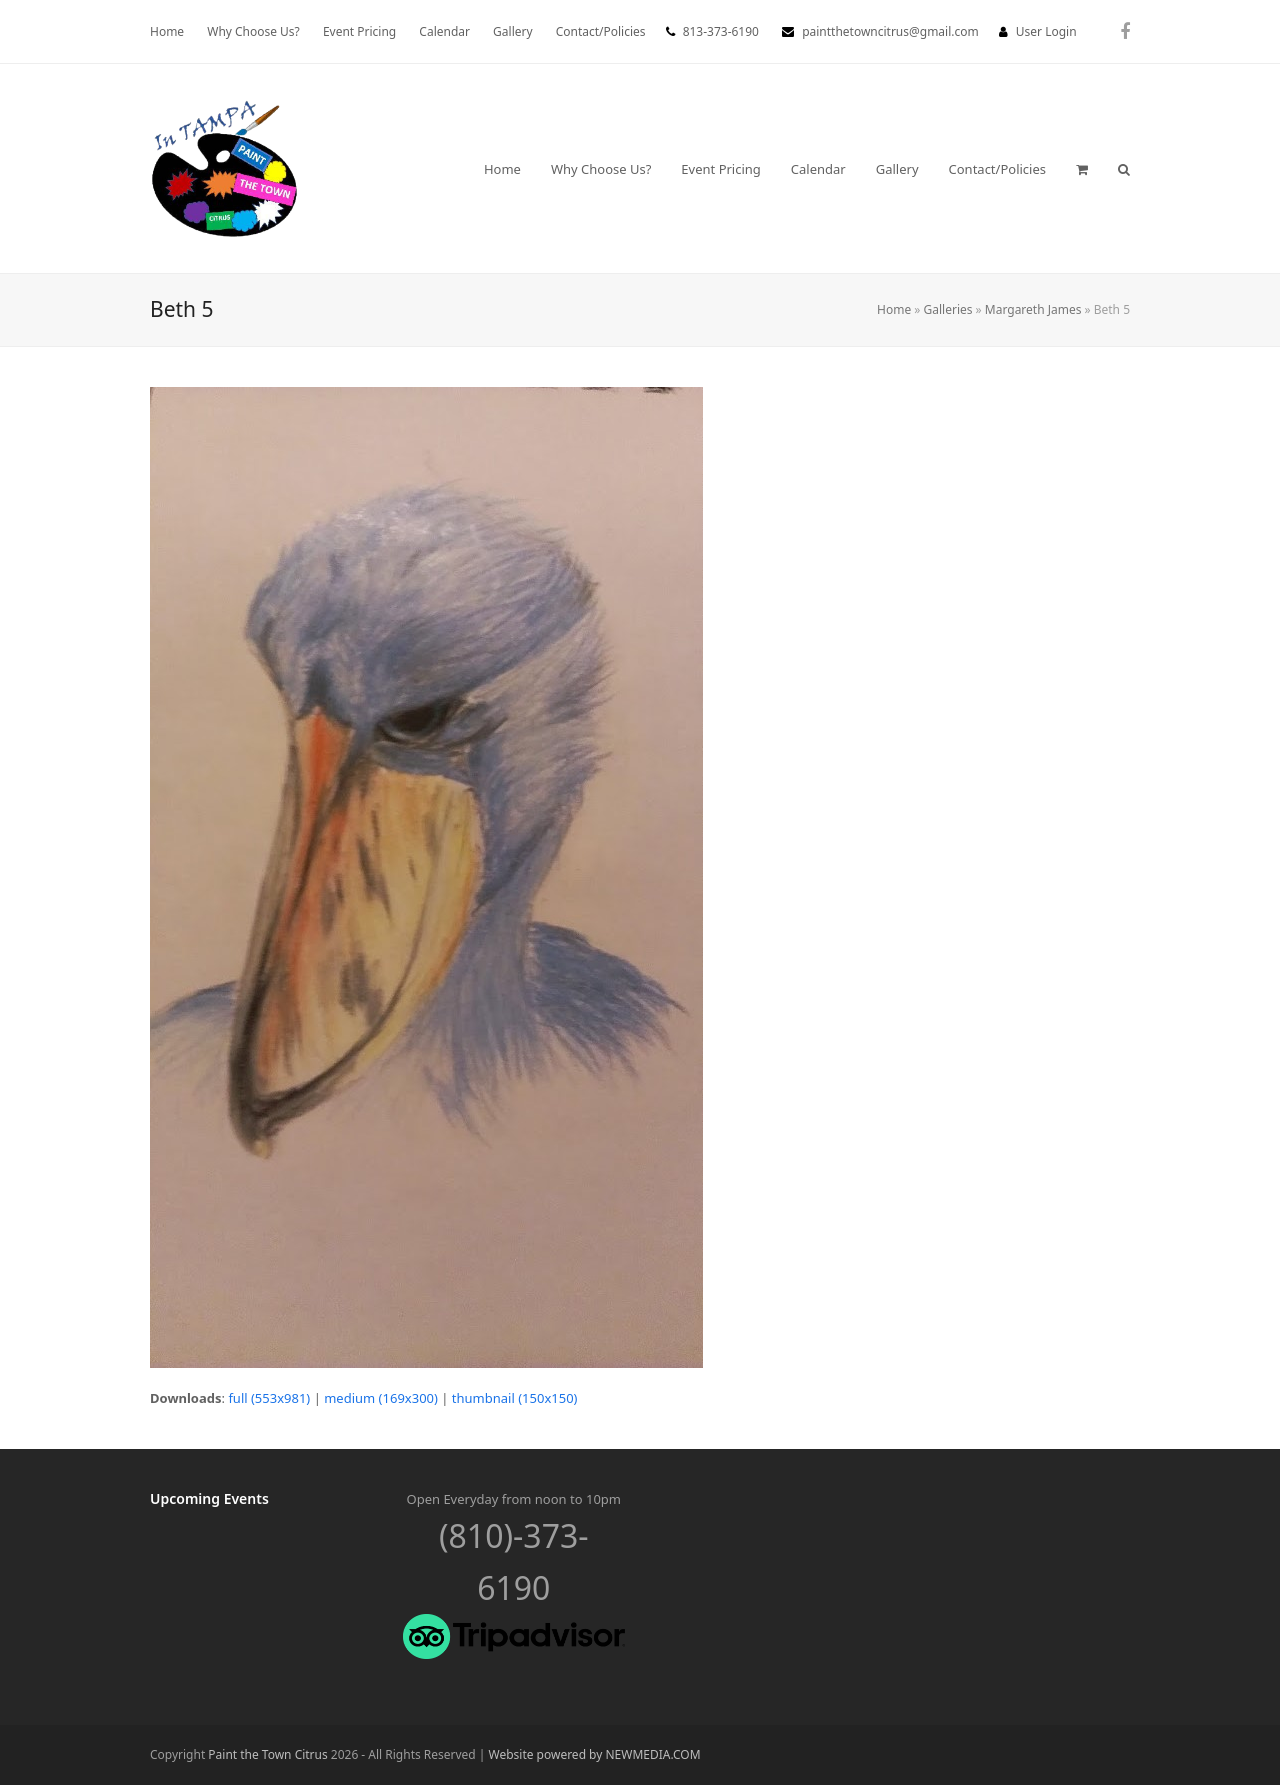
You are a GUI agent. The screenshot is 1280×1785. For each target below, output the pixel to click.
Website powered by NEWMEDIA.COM (595, 1754)
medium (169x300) (381, 1398)
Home (894, 309)
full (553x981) (269, 1398)
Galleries (948, 309)
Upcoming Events (209, 1498)
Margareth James (1033, 309)
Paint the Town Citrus (267, 1754)
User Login (1046, 31)
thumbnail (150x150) (515, 1398)
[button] (1082, 169)
